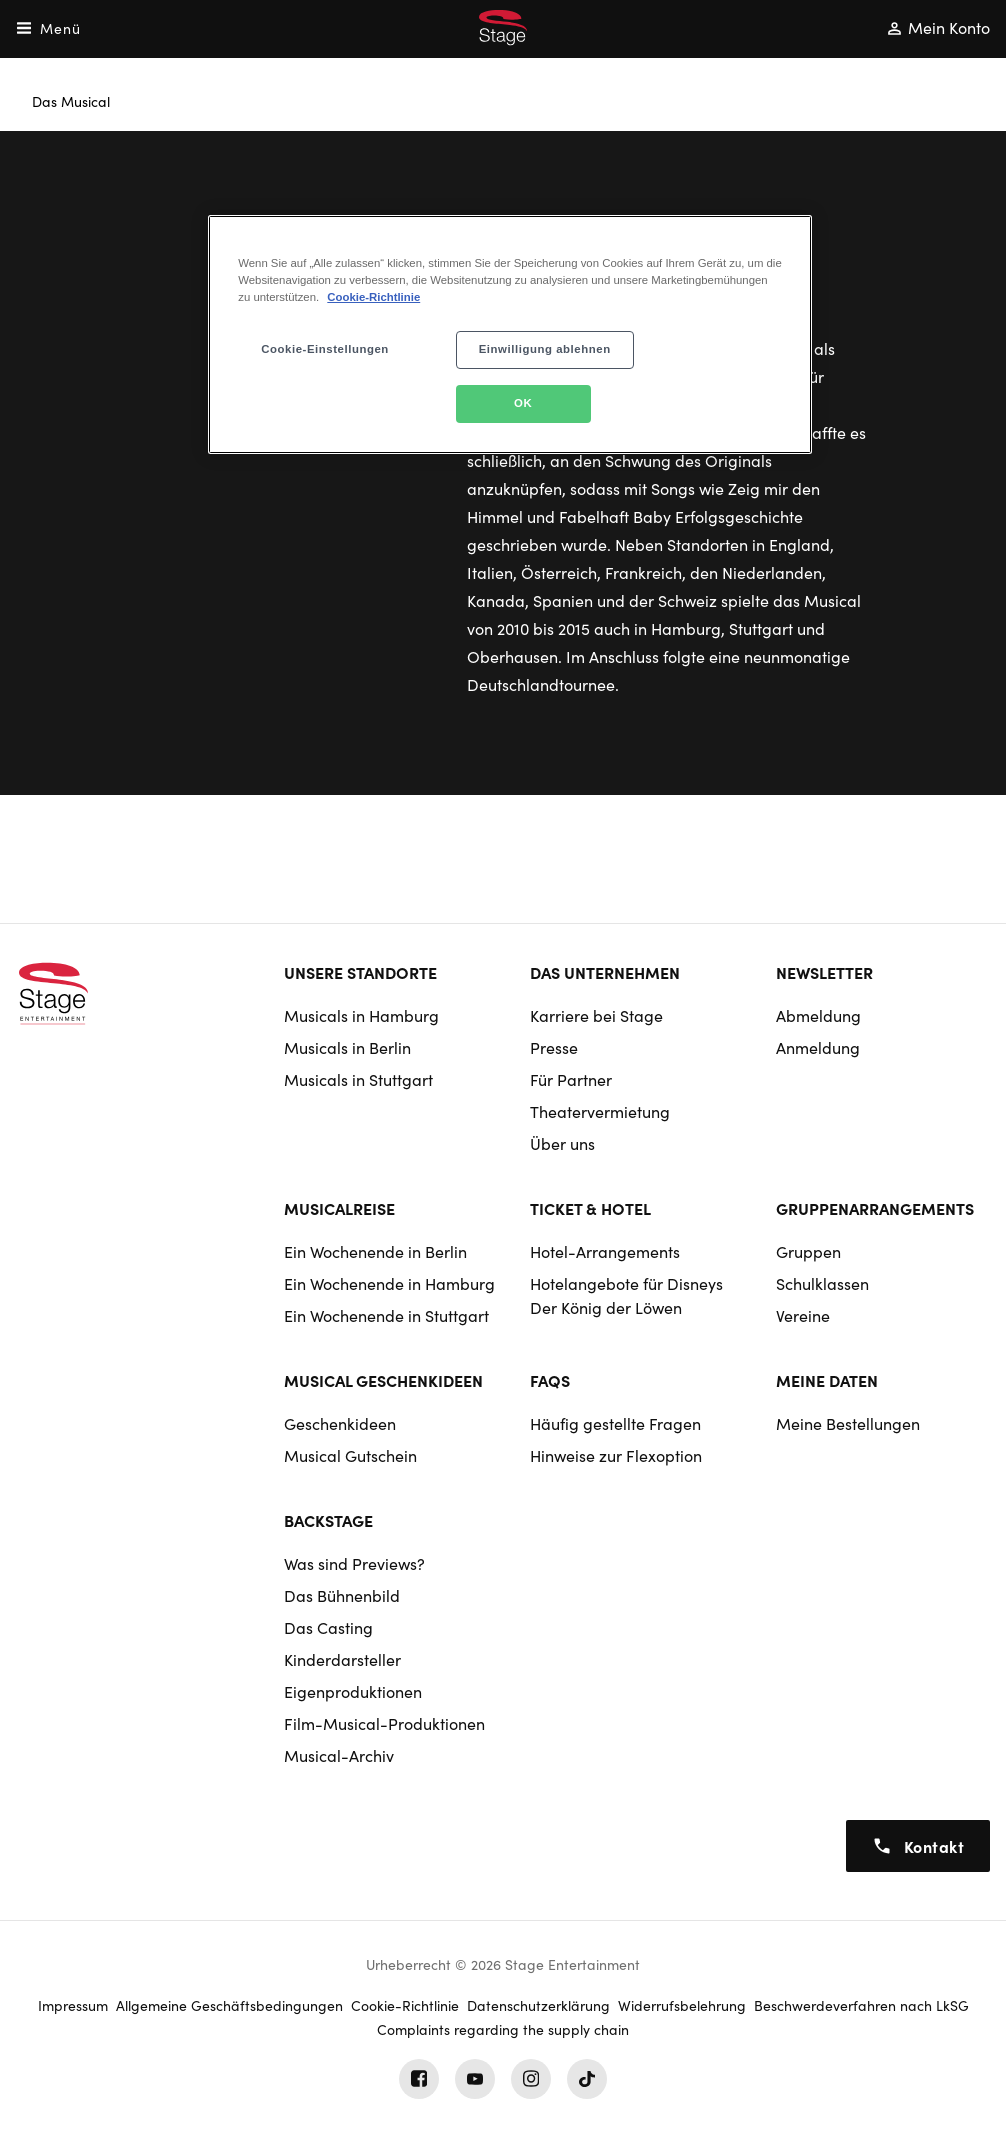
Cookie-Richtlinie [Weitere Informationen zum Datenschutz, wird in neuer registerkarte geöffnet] (373, 297)
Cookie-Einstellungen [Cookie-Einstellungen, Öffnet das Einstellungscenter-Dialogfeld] (325, 349)
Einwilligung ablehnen (545, 349)
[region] (510, 334)
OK (523, 403)
